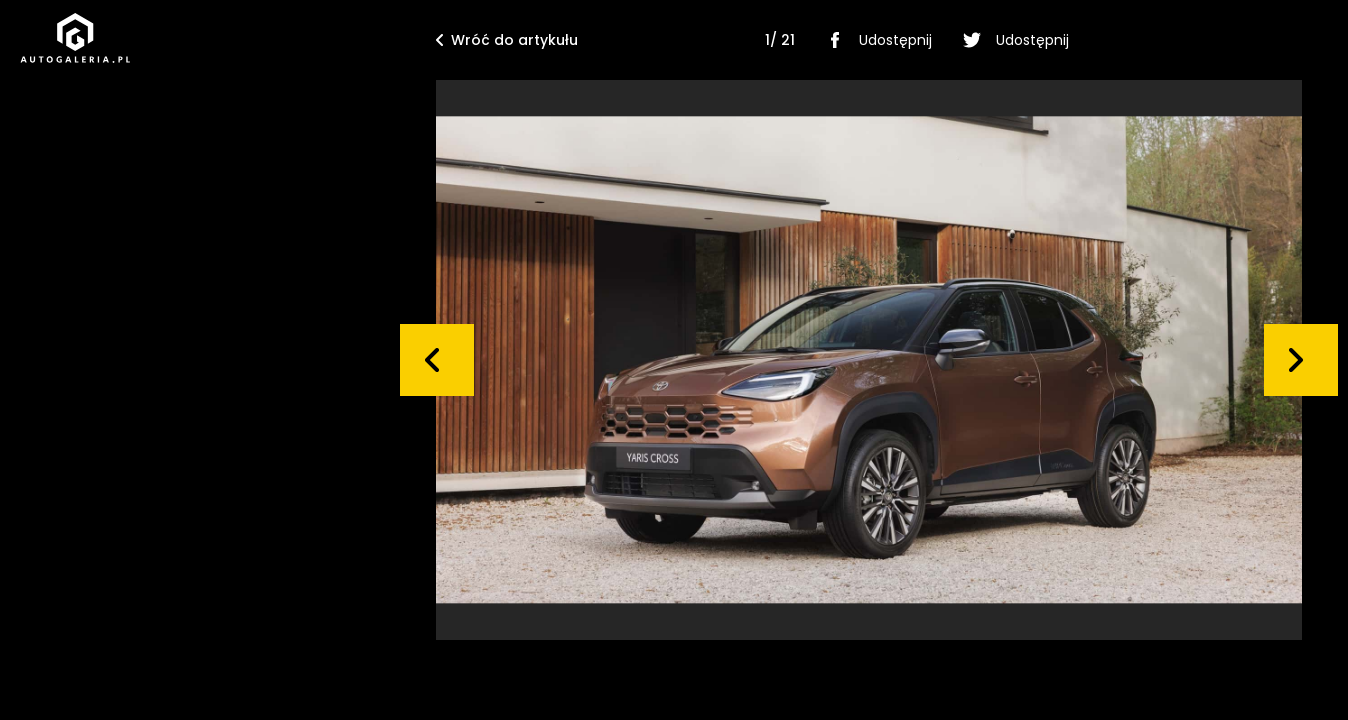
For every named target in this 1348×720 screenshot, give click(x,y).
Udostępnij (875, 40)
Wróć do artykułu (507, 40)
